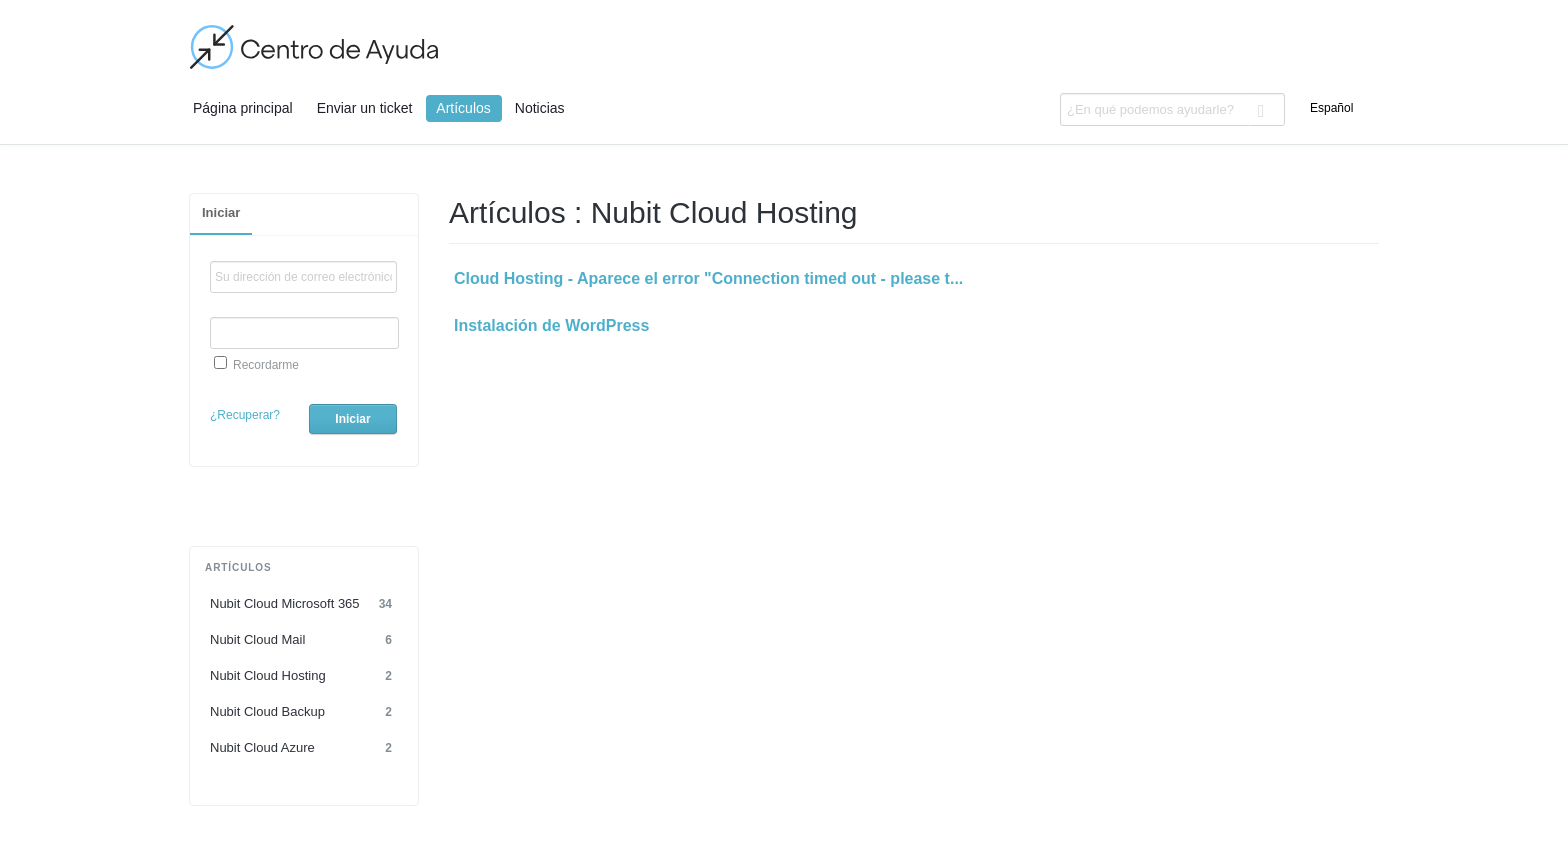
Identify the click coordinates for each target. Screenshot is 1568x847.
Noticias (540, 108)
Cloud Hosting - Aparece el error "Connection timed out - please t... (708, 278)
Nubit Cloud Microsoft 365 (304, 604)
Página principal (243, 108)
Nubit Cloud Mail (304, 640)
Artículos (463, 108)
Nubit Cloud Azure (304, 748)
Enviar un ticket (365, 108)
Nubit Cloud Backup (304, 712)
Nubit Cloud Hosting (304, 676)
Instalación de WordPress (551, 325)
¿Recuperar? (245, 415)
